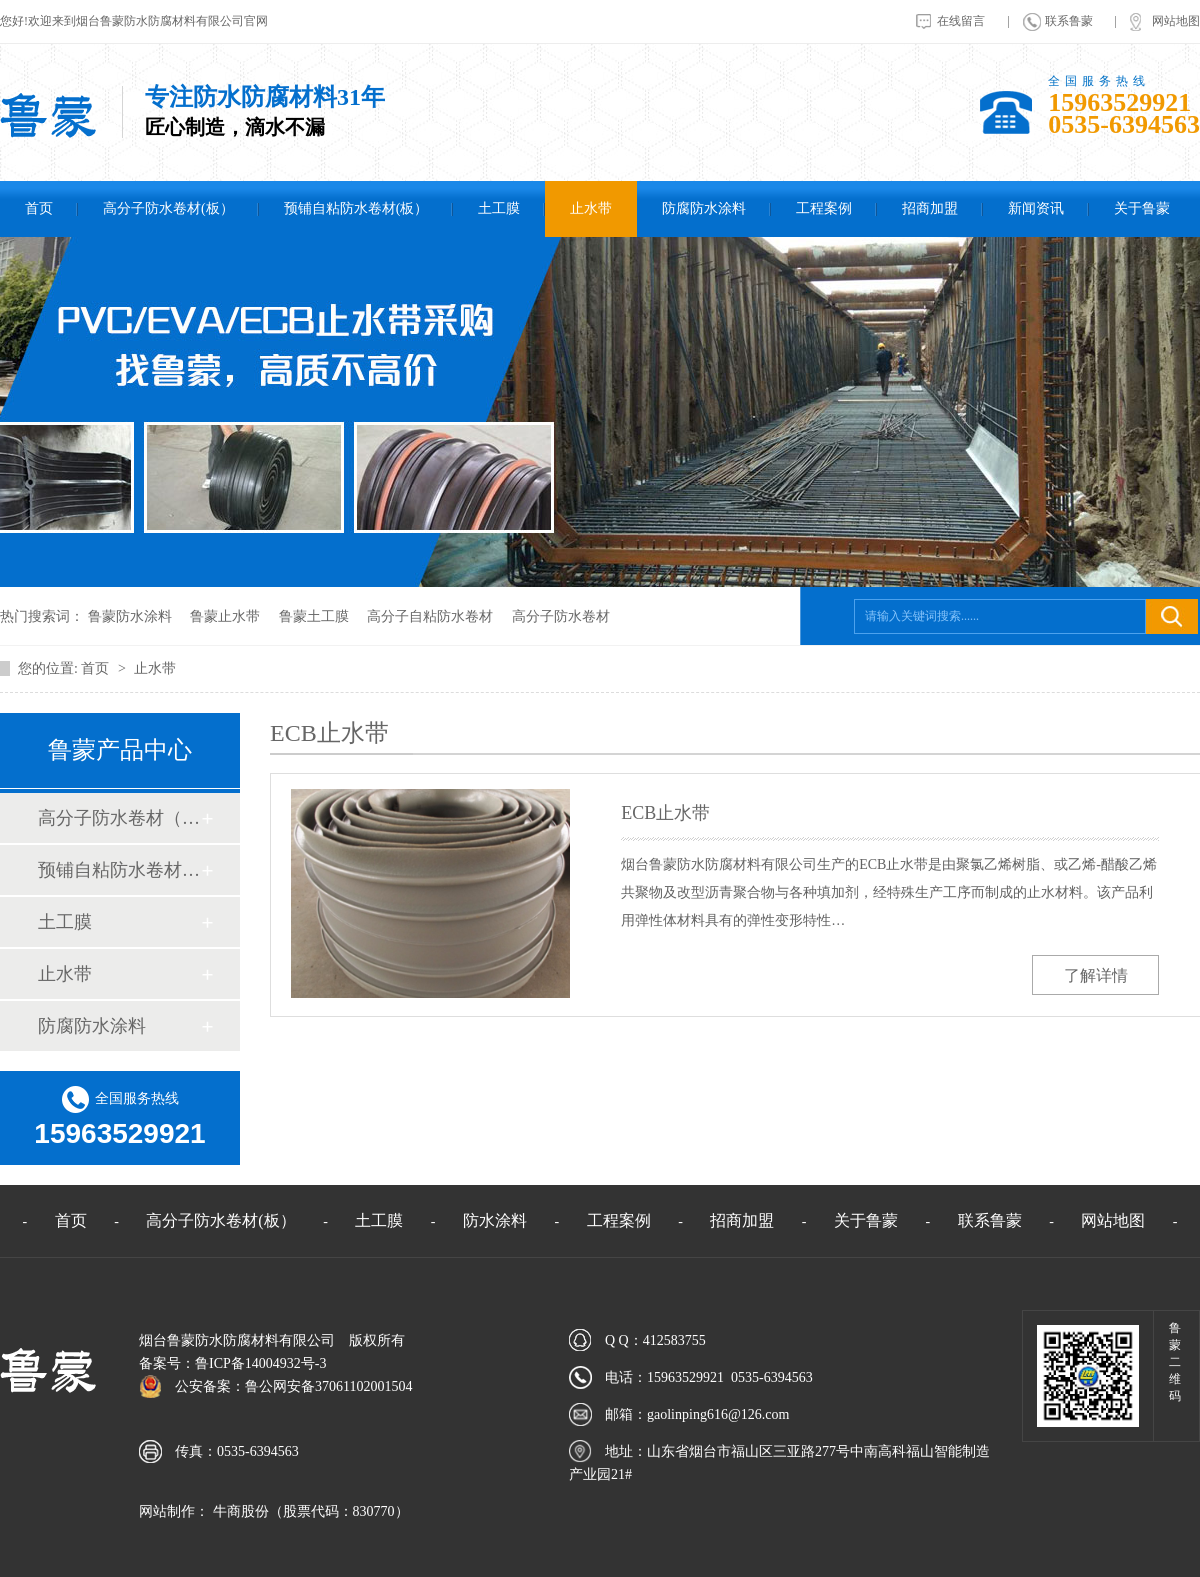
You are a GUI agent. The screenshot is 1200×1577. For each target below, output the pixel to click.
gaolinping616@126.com (718, 1414)
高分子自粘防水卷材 (430, 616)
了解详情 (1096, 975)
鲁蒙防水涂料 (130, 616)
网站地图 (1176, 21)
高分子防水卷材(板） (168, 208)
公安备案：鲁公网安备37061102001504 (293, 1386)
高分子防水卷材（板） (119, 818)
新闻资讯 (1036, 208)
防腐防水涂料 (704, 208)
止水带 (591, 208)
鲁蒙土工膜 (314, 616)
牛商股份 (239, 1511)
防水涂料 (495, 1220)
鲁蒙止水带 (225, 616)
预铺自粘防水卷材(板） (356, 208)
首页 (39, 208)
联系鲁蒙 (1069, 21)
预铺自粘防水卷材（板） (119, 870)
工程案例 (824, 208)
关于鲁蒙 (1142, 208)
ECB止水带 (665, 813)
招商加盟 (930, 208)
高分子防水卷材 (561, 616)
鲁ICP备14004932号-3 (260, 1363)
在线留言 (961, 21)
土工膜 (499, 208)
